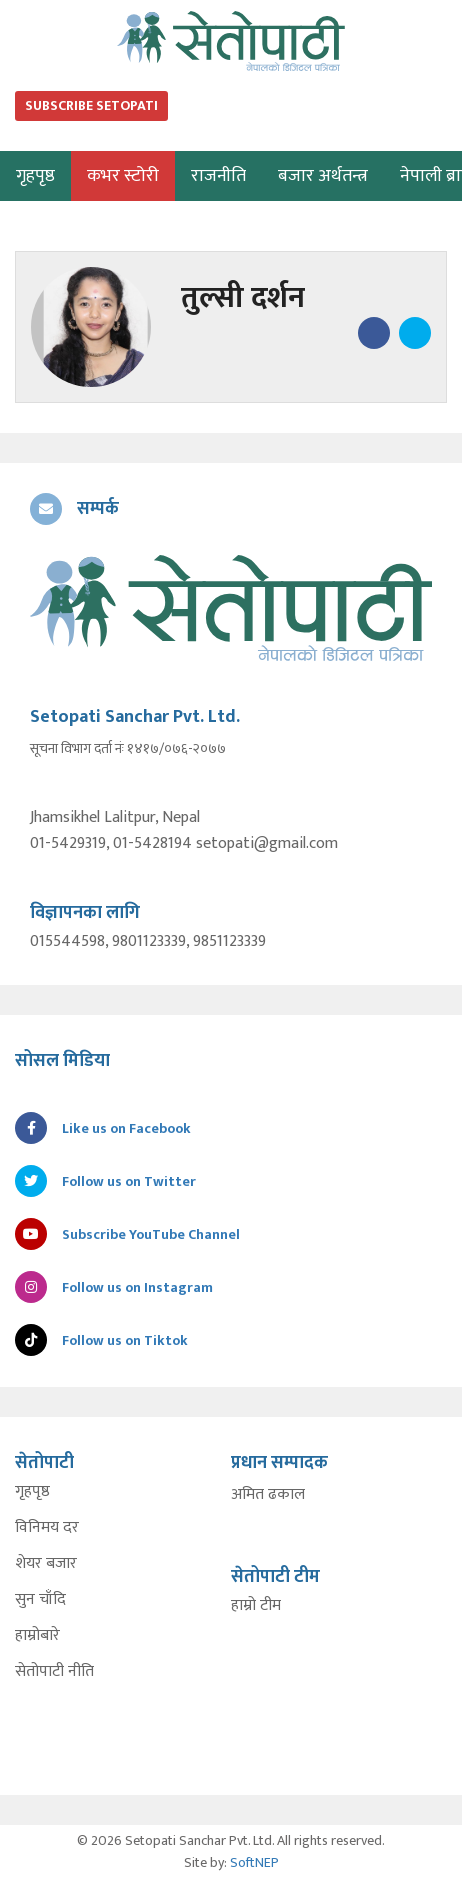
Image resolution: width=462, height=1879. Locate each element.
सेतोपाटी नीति (54, 1672)
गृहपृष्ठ (32, 1492)
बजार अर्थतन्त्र (323, 176)
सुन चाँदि (40, 1600)
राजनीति (218, 176)
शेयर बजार (46, 1564)
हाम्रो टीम (256, 1606)
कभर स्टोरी (123, 176)
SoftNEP (254, 1862)
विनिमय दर (47, 1528)
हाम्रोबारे (37, 1636)
